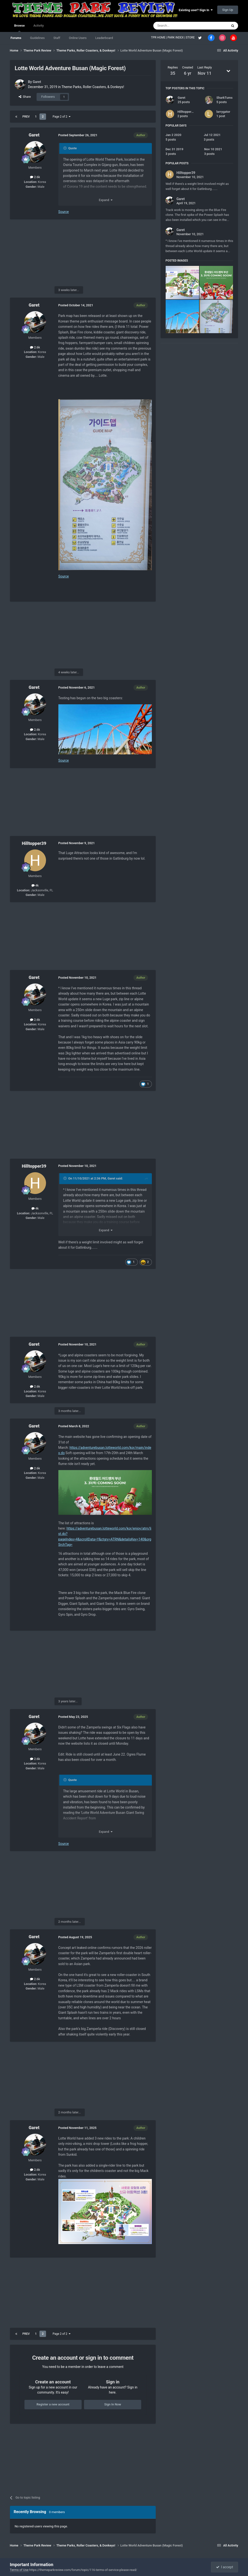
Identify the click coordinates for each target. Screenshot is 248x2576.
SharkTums (224, 97)
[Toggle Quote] (65, 148)
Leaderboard (104, 38)
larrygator (223, 111)
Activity (38, 25)
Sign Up (227, 10)
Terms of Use (19, 2570)
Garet (37, 82)
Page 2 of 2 (61, 116)
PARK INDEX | (177, 37)
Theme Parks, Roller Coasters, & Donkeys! (93, 87)
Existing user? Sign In (196, 10)
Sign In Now (112, 2404)
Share (25, 96)
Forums (16, 38)
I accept (224, 2567)
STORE (190, 37)
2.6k (35, 177)
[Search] (179, 26)
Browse (19, 28)
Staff (56, 38)
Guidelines (37, 38)
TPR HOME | (159, 37)
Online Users (78, 38)
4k (35, 885)
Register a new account (53, 2404)
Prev (26, 116)
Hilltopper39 (34, 843)
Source (63, 212)
